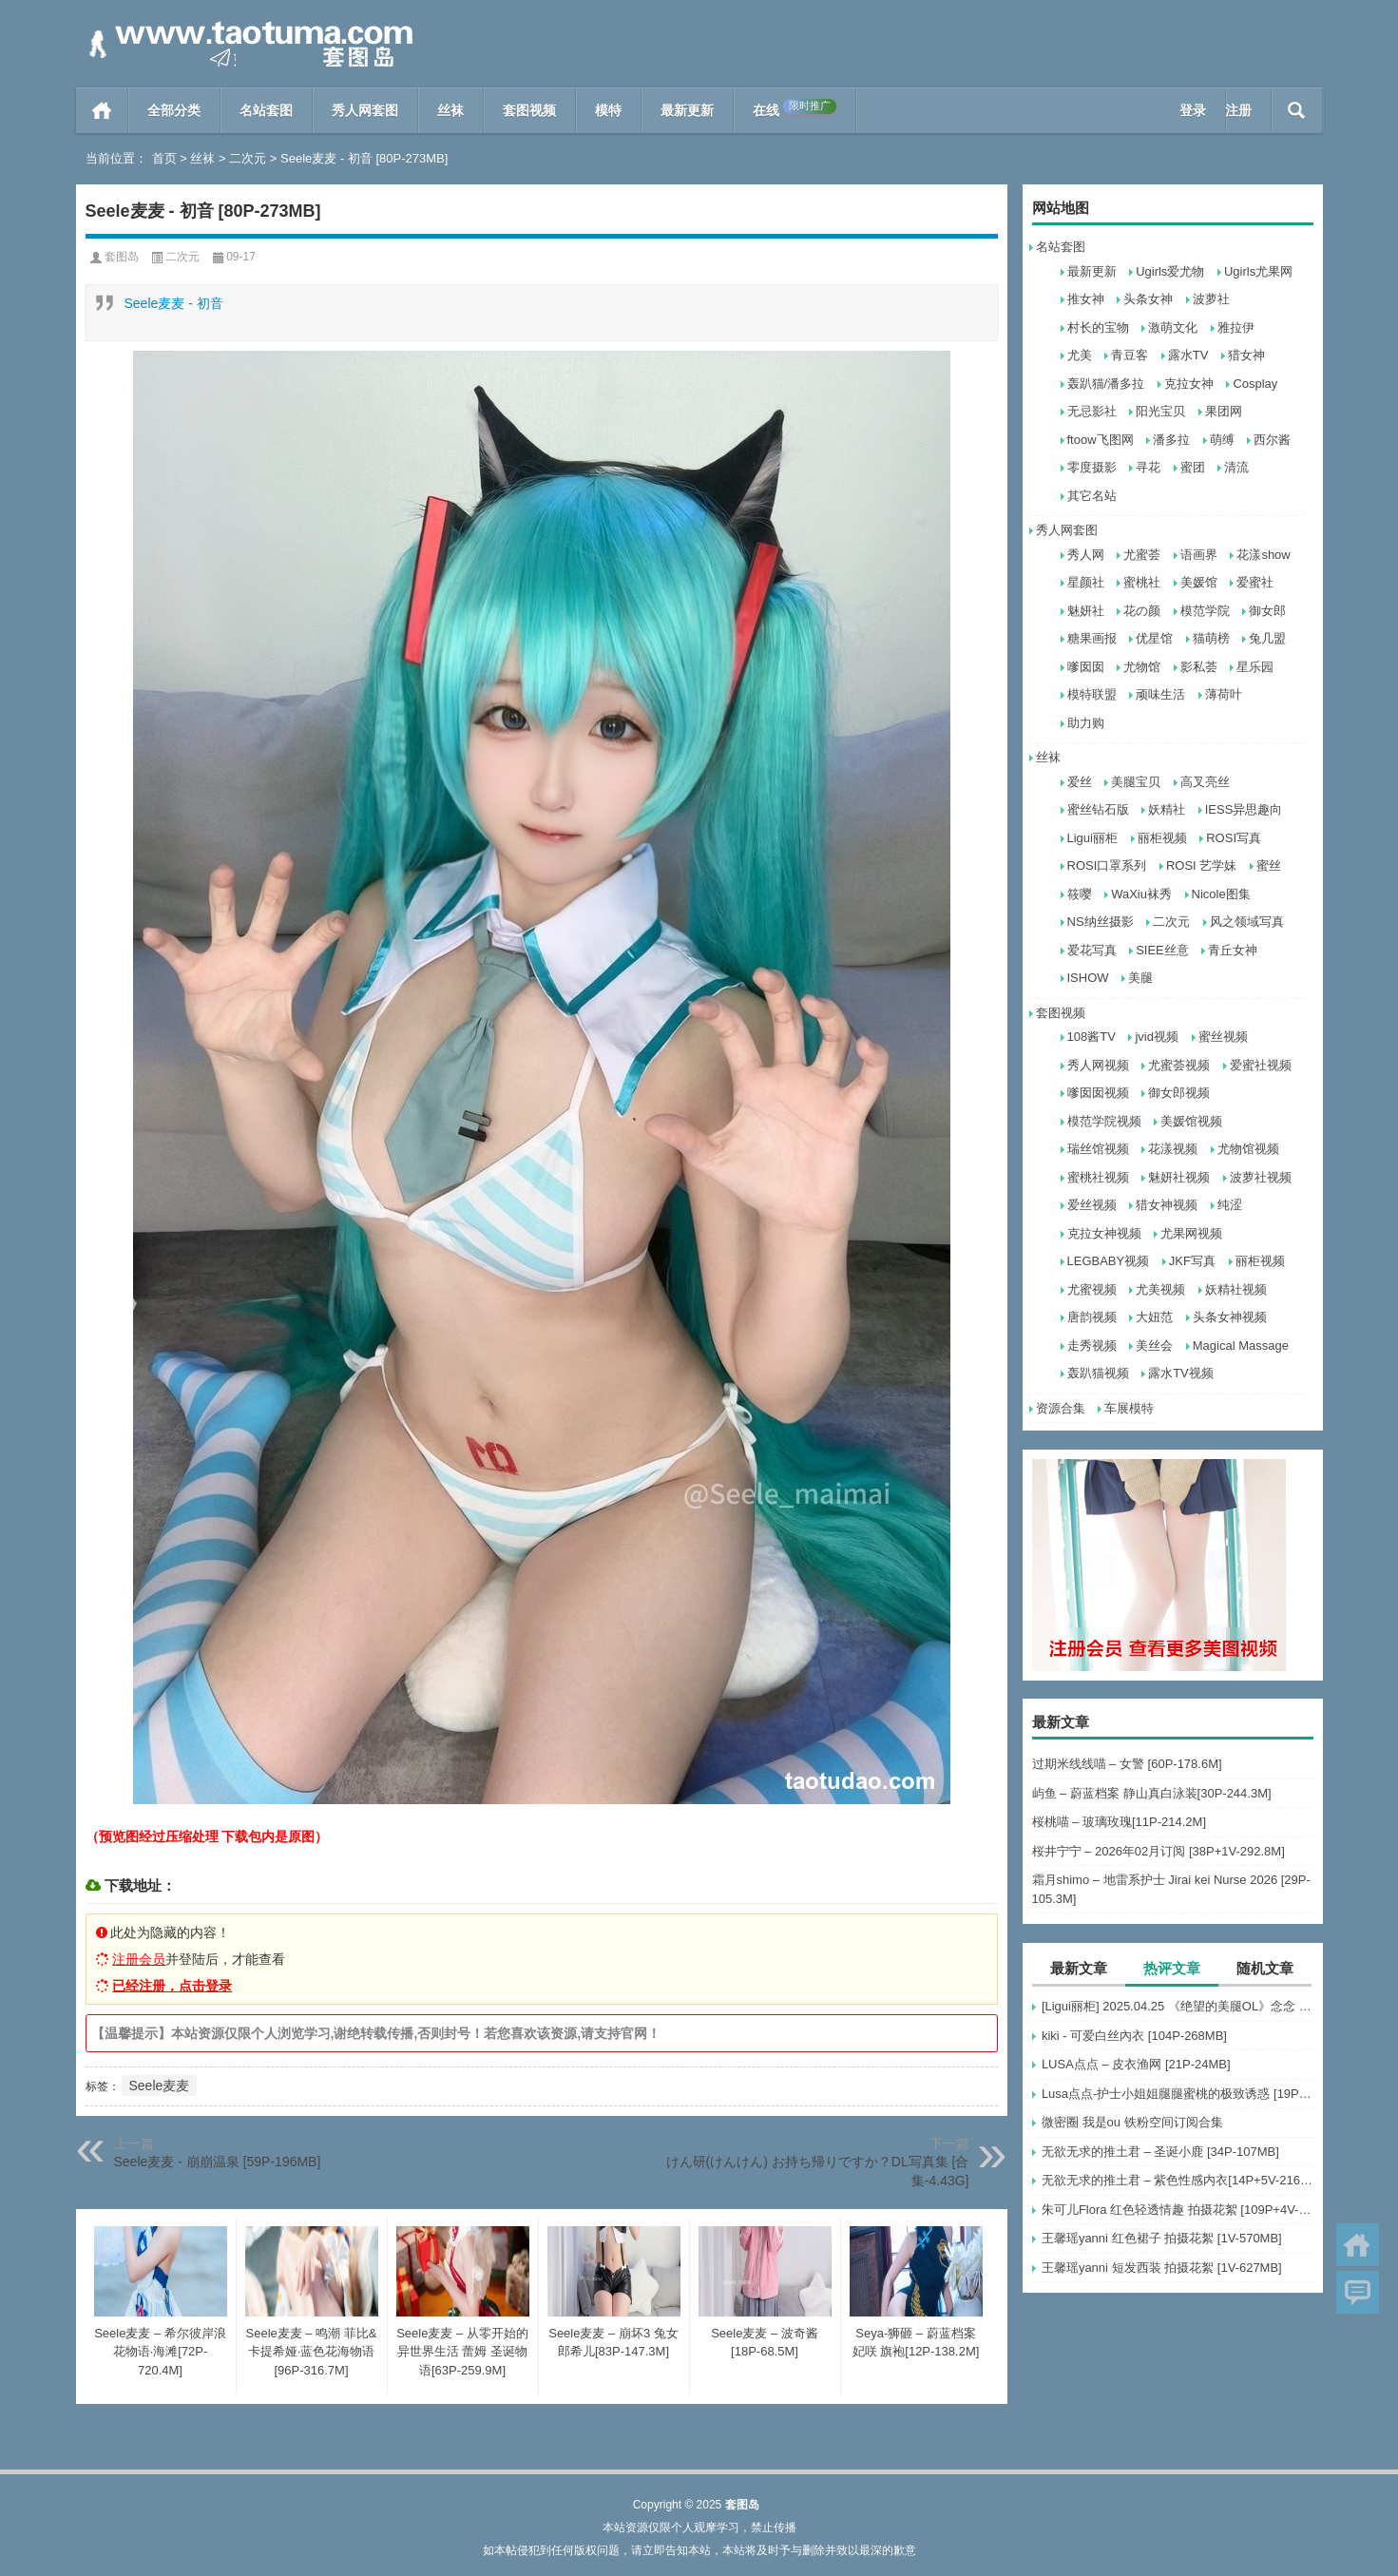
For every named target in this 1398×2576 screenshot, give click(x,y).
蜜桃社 (1141, 582)
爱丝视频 (1092, 1205)
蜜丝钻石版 (1098, 809)
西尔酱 (1272, 440)
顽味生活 (1160, 694)
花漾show (1263, 555)
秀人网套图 (365, 110)
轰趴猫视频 (1098, 1373)
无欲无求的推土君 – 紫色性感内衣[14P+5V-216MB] (1177, 2180)
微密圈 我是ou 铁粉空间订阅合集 (1132, 2122)
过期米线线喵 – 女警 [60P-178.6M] (1127, 1764)
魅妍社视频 (1179, 1177)
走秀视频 (1092, 1345)
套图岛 (122, 256)
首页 (102, 110)
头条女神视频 (1230, 1317)
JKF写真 (1192, 1261)
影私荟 (1198, 667)
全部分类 (174, 110)
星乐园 (1255, 667)
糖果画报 (1092, 638)
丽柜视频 (1162, 838)
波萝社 (1211, 299)
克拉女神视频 (1104, 1233)
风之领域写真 (1247, 921)
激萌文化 (1172, 327)
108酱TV (1091, 1036)
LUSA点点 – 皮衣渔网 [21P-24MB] (1136, 2064)
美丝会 (1154, 1345)
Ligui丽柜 (1092, 838)
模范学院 (1205, 611)
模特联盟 (1092, 694)
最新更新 (687, 110)
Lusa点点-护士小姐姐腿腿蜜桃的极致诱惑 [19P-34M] (1177, 2093)
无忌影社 (1092, 411)
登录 (1192, 110)
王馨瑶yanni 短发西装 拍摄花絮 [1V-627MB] (1162, 2267)
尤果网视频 (1191, 1233)
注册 (1238, 110)
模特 (608, 110)
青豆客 (1129, 355)
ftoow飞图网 (1100, 440)
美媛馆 (1198, 582)
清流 (1236, 467)
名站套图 (266, 110)
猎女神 (1246, 355)
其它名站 (1092, 496)
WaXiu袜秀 (1141, 894)
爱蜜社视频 (1261, 1065)
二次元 (247, 158)
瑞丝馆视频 (1098, 1149)
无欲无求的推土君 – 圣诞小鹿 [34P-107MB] (1160, 2151)
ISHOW (1088, 978)
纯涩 (1229, 1205)
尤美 (1079, 355)
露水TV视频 (1181, 1373)
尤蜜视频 (1092, 1289)
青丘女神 (1232, 950)
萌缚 (1222, 440)
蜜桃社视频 (1098, 1177)
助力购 (1085, 723)
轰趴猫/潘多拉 (1106, 383)
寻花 (1148, 467)
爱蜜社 (1255, 582)
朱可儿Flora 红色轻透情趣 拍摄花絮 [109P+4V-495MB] (1177, 2209)
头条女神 (1148, 299)
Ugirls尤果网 (1258, 271)
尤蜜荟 (1141, 555)
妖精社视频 (1236, 1289)
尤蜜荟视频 (1179, 1065)
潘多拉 (1171, 440)
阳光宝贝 (1160, 411)
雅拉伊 (1235, 327)
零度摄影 (1092, 467)
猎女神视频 (1166, 1205)
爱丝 (1079, 782)
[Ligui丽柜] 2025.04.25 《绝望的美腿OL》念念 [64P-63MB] (1177, 2006)
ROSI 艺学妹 (1201, 865)
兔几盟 (1267, 638)
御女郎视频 (1179, 1093)
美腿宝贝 (1135, 782)
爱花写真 (1092, 950)
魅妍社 (1085, 611)
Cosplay (1255, 383)
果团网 (1223, 411)
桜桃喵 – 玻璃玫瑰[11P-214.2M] (1119, 1822)
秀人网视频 (1098, 1065)
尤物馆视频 (1248, 1149)
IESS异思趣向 (1244, 809)
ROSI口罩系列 (1107, 865)
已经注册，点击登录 (172, 1985)
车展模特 (1129, 1408)
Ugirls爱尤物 (1170, 271)
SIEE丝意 (1162, 950)
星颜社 (1085, 582)
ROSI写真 (1233, 838)
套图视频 (529, 110)
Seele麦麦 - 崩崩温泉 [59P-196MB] (217, 2161)
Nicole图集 (1221, 894)
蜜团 (1192, 467)
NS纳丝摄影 (1100, 921)
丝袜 (450, 110)
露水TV (1188, 355)
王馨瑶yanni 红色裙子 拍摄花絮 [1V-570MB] (1162, 2238)
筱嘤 (1079, 894)
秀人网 (1085, 555)
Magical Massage (1241, 1345)
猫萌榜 (1211, 638)
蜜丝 (1268, 865)
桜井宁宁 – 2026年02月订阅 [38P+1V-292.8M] (1158, 1851)
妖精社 (1166, 809)
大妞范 (1154, 1317)
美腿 (1140, 978)
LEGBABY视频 (1108, 1261)
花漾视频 (1172, 1149)
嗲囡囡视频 (1098, 1093)
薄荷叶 (1223, 694)
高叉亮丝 (1205, 782)
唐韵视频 (1092, 1317)
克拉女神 (1189, 383)
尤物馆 (1141, 667)
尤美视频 (1160, 1289)
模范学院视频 (1104, 1121)
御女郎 (1267, 611)
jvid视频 (1156, 1036)
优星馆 (1154, 638)
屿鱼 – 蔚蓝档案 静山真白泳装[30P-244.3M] (1152, 1793)
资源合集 (1060, 1408)
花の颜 (1141, 611)
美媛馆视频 (1191, 1121)
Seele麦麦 (159, 2085)
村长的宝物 (1098, 327)
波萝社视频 (1261, 1177)
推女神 (1085, 299)
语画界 (1198, 555)
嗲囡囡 (1085, 667)
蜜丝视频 (1223, 1036)
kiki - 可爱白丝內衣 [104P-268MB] (1134, 2035)
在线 (794, 108)
